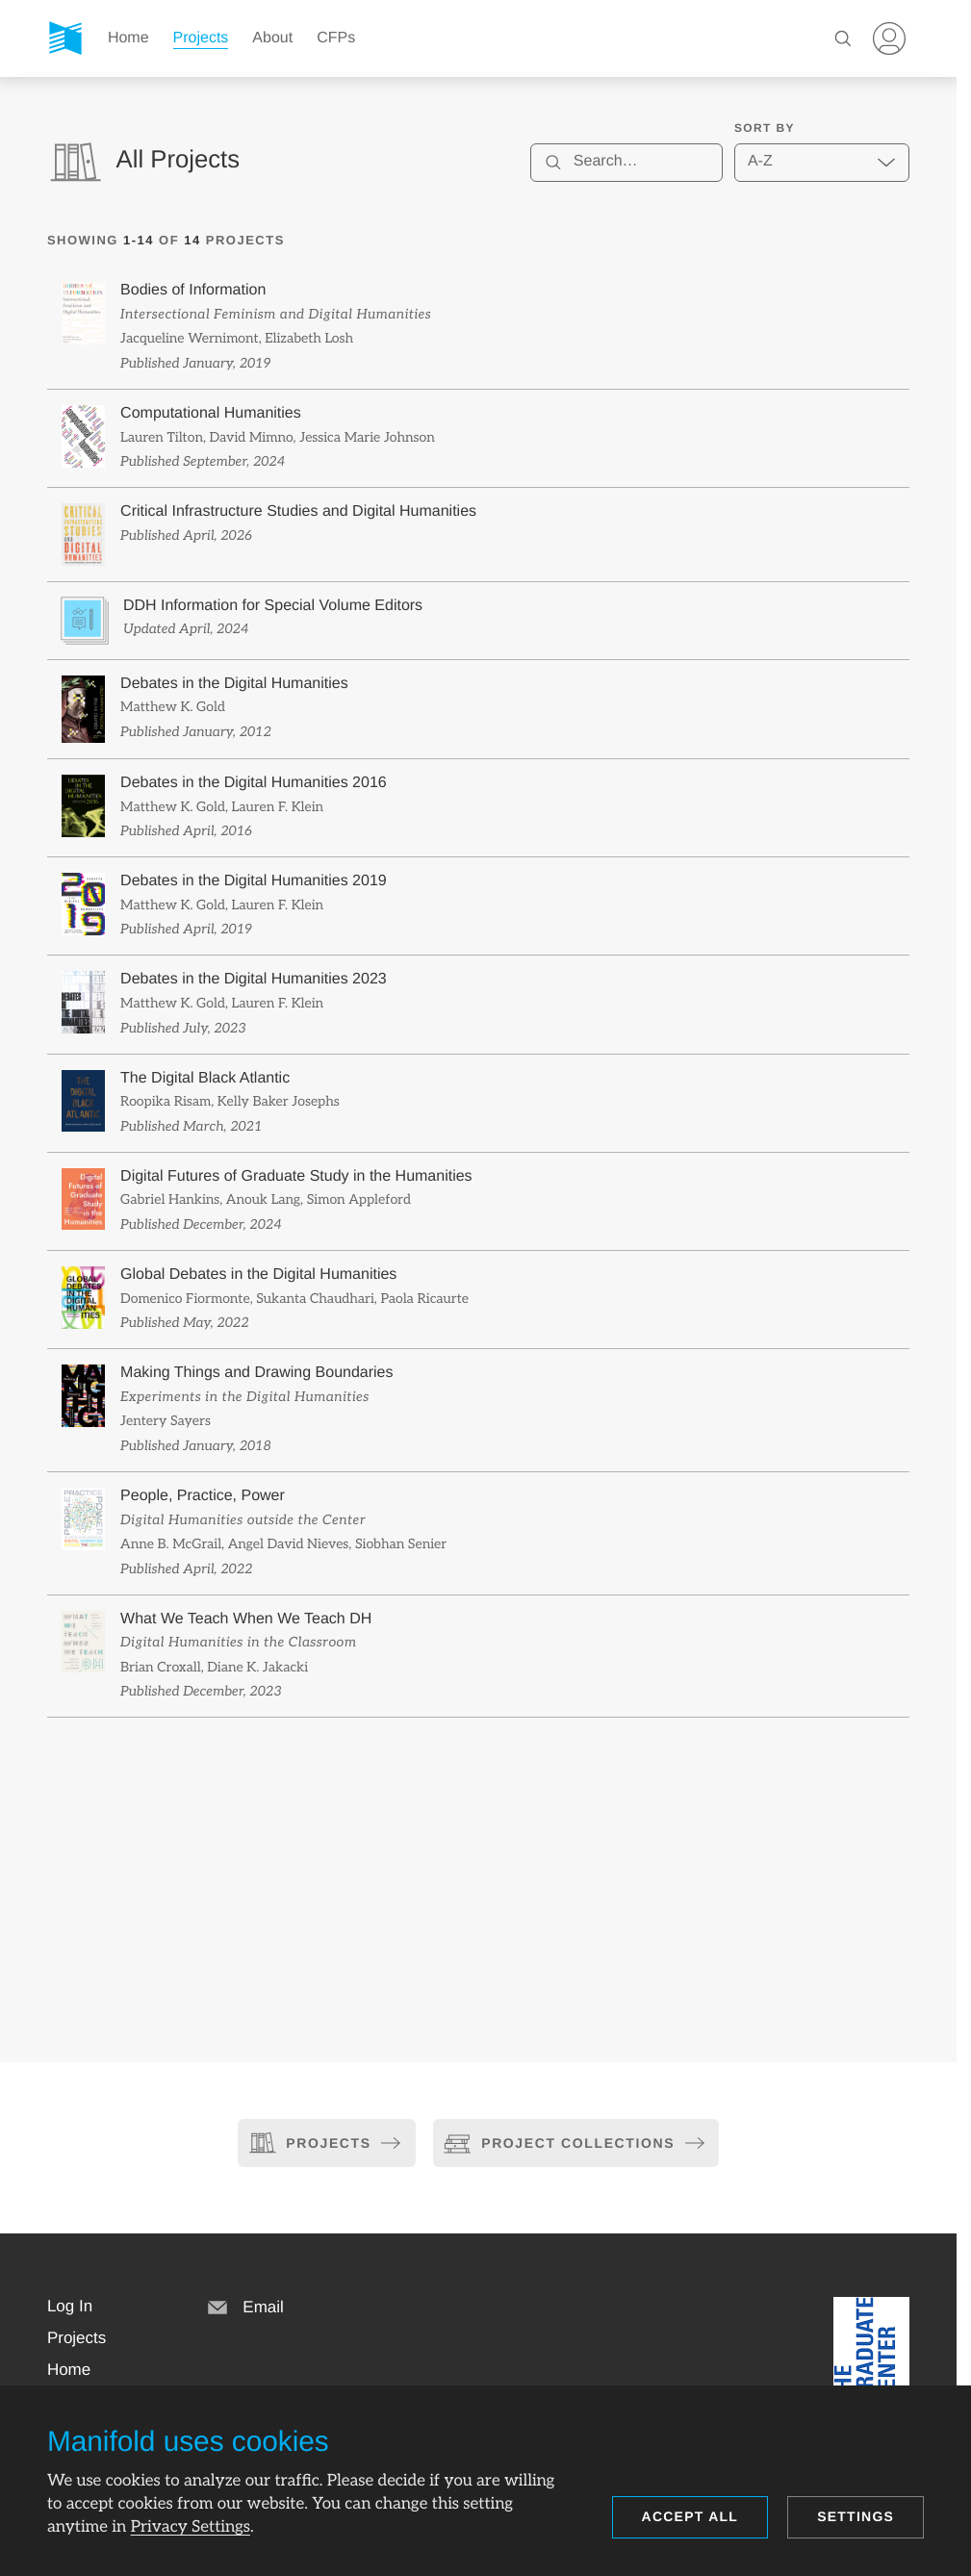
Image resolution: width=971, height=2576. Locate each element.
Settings (855, 2516)
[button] (69, 2306)
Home (128, 38)
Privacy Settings (190, 2527)
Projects (201, 38)
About (272, 38)
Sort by (764, 128)
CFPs (336, 38)
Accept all (690, 2516)
